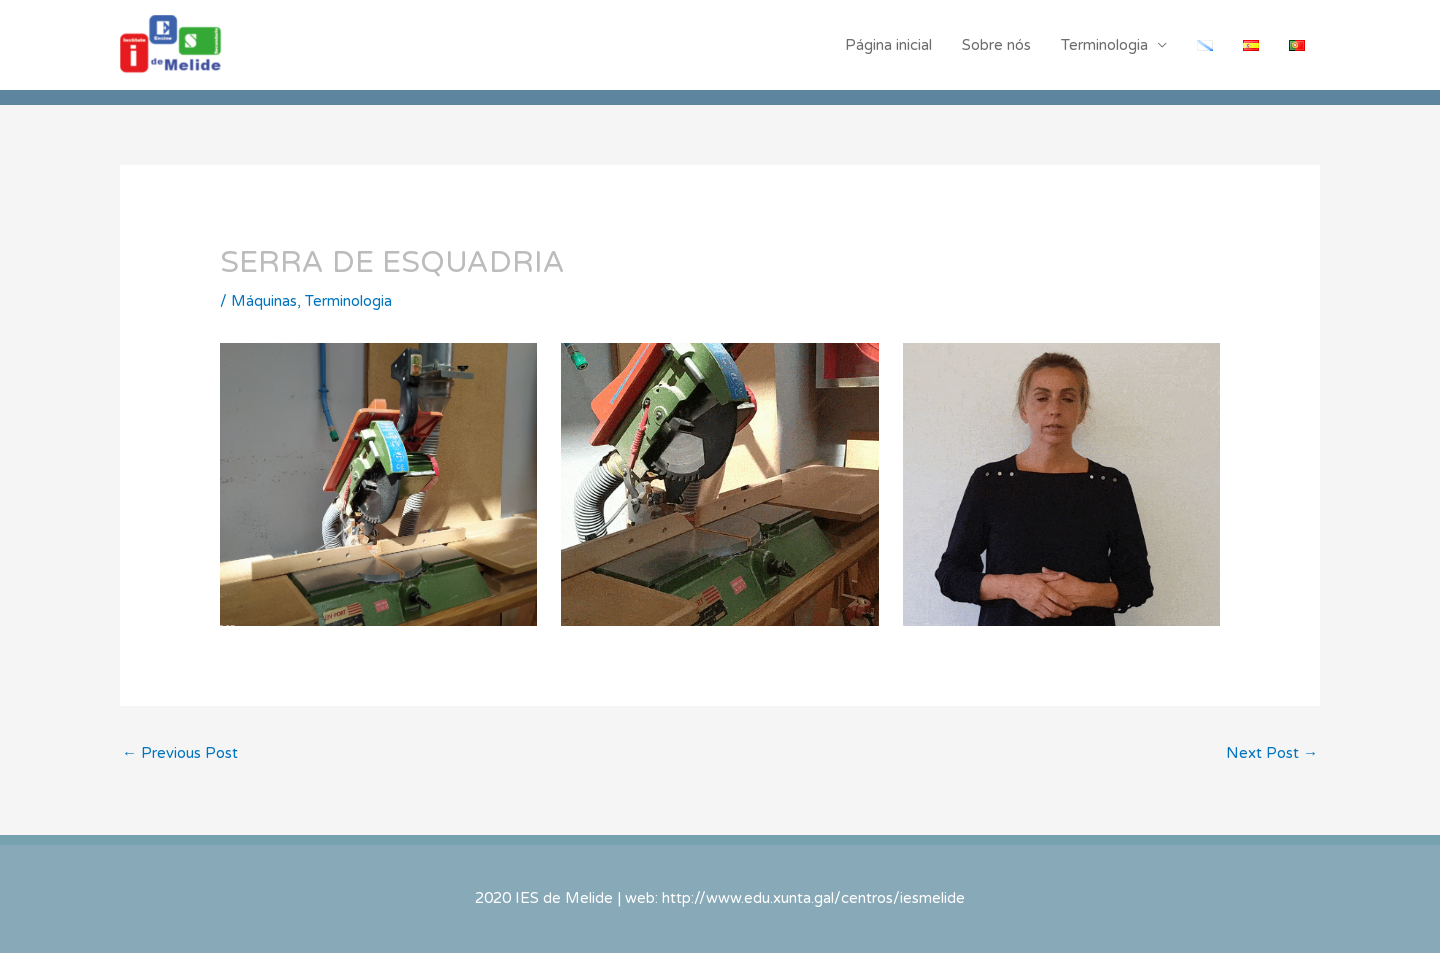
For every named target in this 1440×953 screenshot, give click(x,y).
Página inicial (888, 45)
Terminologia (1104, 45)
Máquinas (264, 301)
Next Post (1272, 753)
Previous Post (180, 753)
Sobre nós (996, 45)
